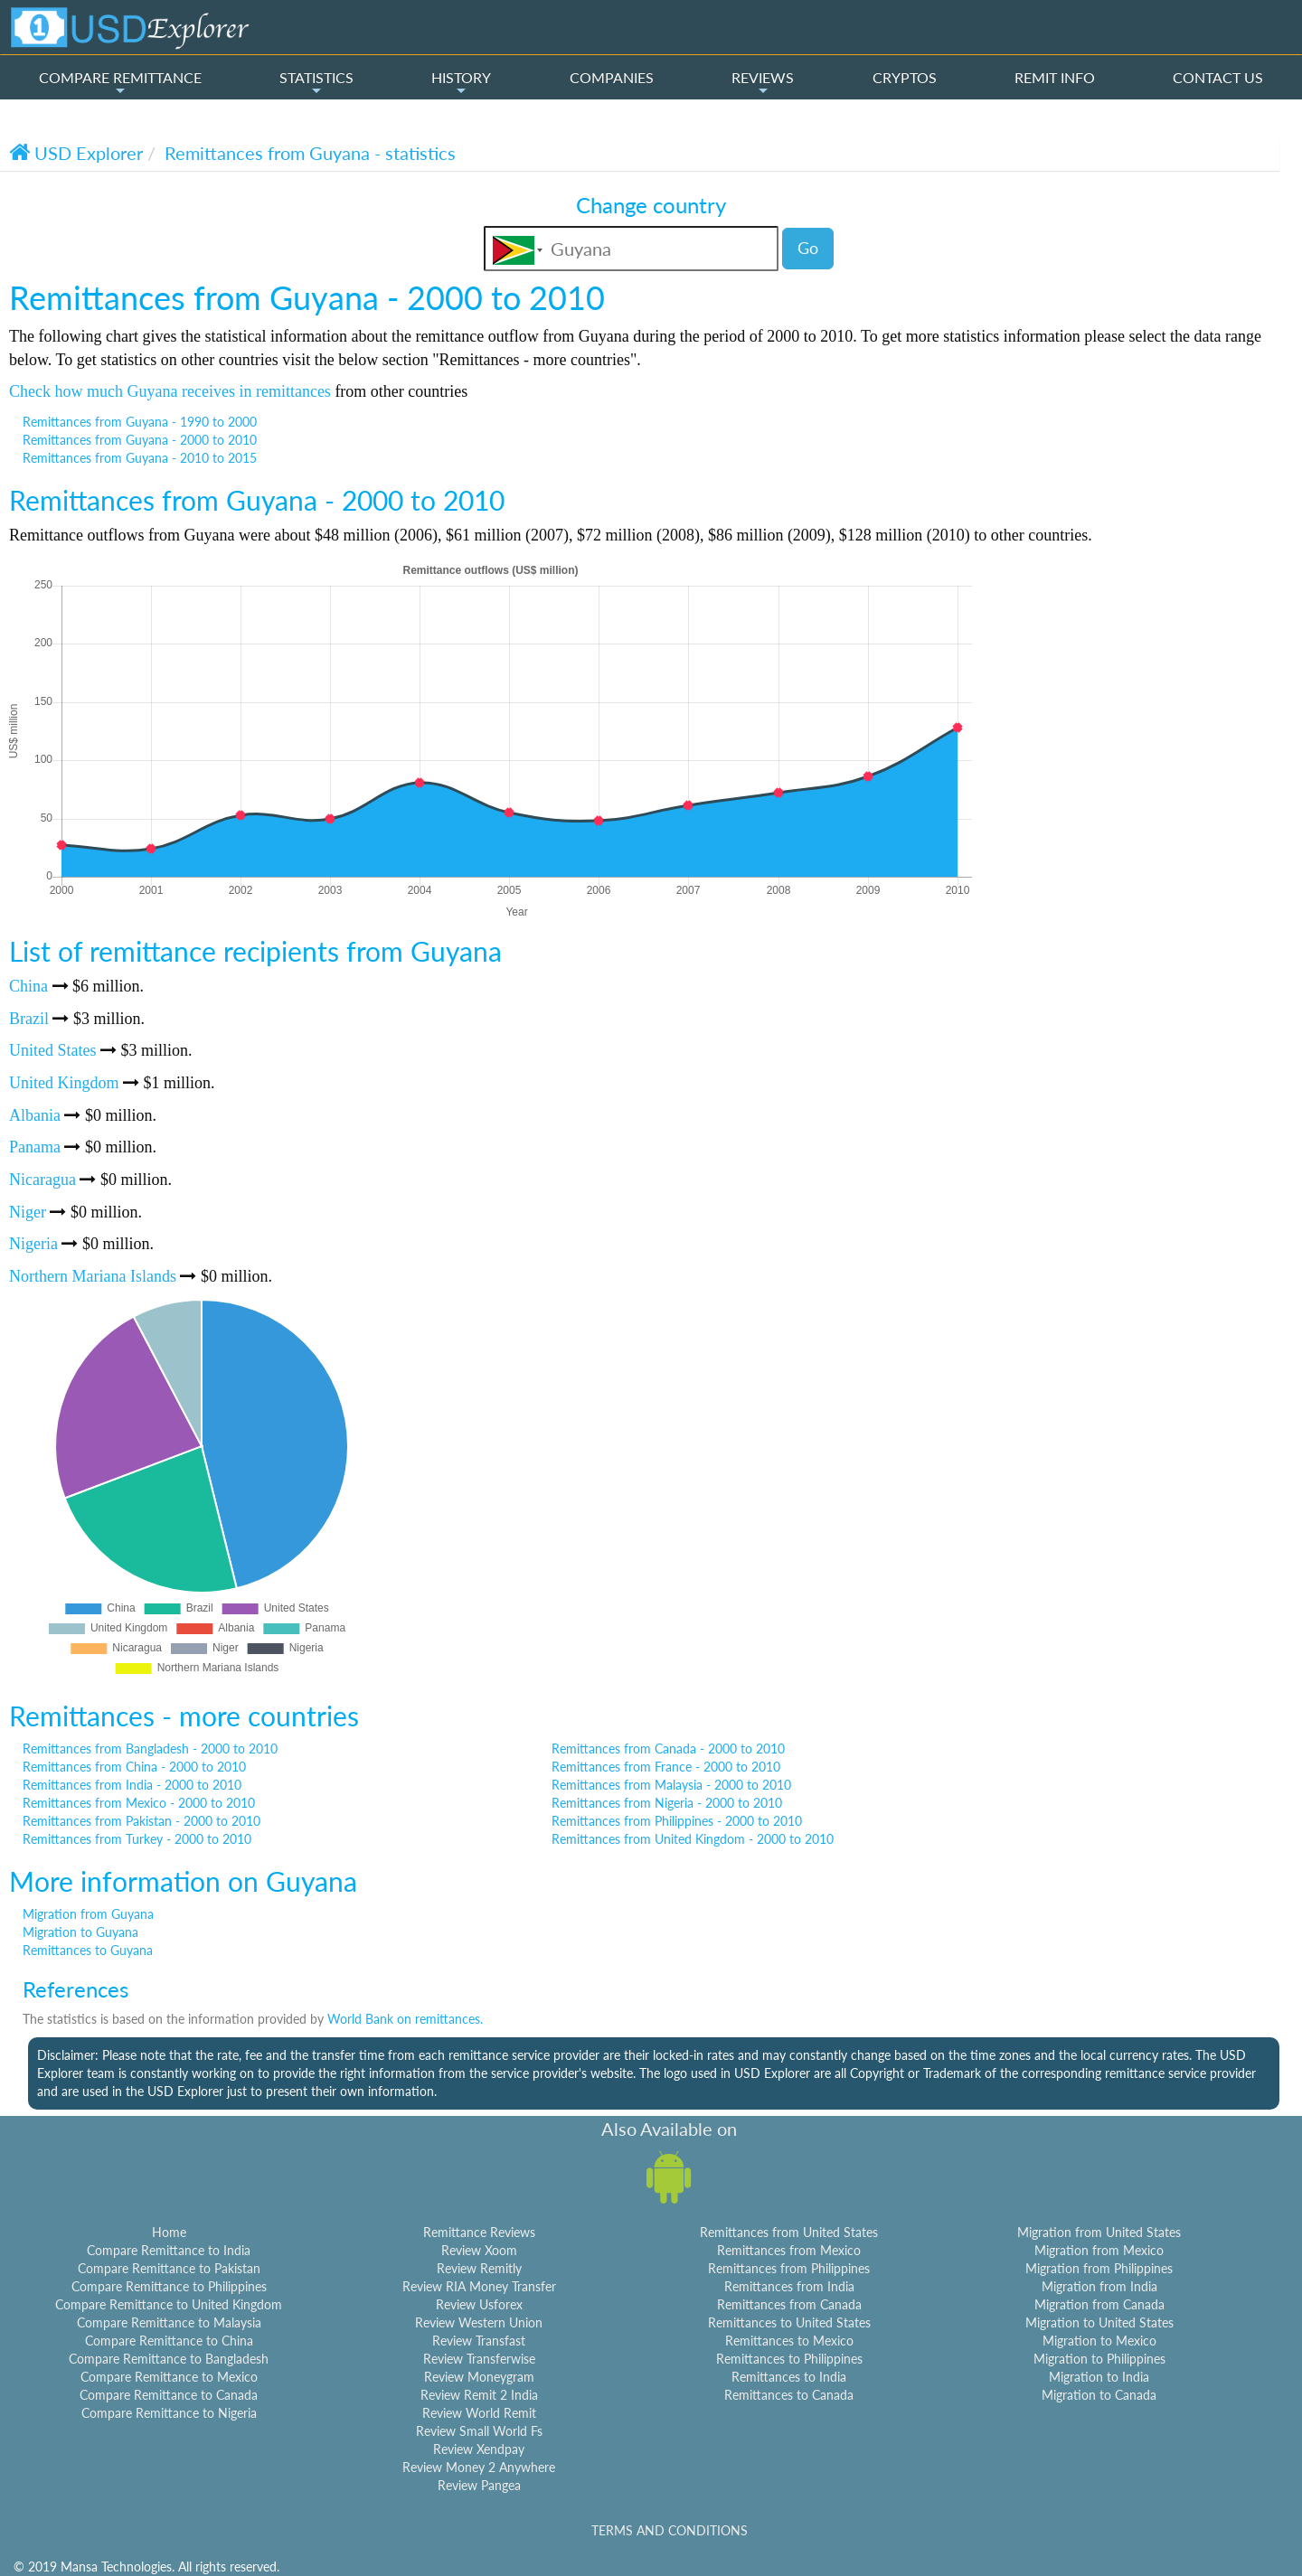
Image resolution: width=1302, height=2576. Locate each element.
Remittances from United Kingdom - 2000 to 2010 (693, 1839)
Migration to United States (1099, 2322)
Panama (35, 1147)
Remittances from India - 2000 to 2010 (132, 1784)
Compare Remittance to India (168, 2250)
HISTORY (461, 83)
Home (169, 2232)
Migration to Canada (1099, 2394)
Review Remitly (479, 2268)
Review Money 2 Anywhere (478, 2467)
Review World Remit (479, 2413)
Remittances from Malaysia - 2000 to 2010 (671, 1784)
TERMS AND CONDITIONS (669, 2530)
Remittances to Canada (789, 2394)
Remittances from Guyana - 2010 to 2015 (140, 457)
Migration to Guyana (80, 1932)
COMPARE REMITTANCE (120, 83)
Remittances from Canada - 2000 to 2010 (668, 1748)
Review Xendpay (478, 2449)
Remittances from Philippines (789, 2268)
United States (53, 1050)
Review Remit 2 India (479, 2394)
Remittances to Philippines (789, 2358)
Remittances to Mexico (789, 2340)
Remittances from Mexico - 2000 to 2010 (139, 1802)
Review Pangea (479, 2485)
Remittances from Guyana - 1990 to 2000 (140, 421)
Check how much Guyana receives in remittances (170, 391)
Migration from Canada (1099, 2304)
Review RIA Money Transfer (479, 2286)
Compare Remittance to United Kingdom (168, 2304)
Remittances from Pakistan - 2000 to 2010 (141, 1821)
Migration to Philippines (1099, 2358)
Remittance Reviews (479, 2232)
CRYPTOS (905, 77)
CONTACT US (1218, 77)
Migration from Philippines (1099, 2268)
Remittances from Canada (789, 2304)
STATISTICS (316, 83)
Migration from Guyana (88, 1914)
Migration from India (1099, 2286)
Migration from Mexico (1099, 2250)
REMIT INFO (1054, 77)
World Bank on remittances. (405, 2018)
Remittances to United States (789, 2322)
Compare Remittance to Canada (169, 2394)
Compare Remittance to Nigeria (169, 2413)
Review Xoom (479, 2250)
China (28, 986)
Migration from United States (1099, 2232)
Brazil (29, 1019)
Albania (35, 1115)
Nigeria (33, 1244)
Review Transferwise (479, 2358)
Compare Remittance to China (169, 2340)
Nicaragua (42, 1179)
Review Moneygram (479, 2376)
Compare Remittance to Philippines (169, 2286)
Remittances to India (788, 2376)
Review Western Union (478, 2322)
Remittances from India (789, 2286)
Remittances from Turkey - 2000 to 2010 (137, 1839)
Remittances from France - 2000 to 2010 (666, 1766)
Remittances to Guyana (88, 1950)
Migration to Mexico (1099, 2340)
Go (807, 248)
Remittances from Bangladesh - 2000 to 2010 (150, 1748)
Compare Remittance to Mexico (169, 2376)
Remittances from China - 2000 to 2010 (134, 1766)
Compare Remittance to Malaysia (169, 2322)
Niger (27, 1212)
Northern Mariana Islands (92, 1276)
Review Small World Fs (479, 2431)
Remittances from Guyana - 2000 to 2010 (140, 439)
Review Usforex (479, 2304)
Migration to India (1099, 2376)
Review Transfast (478, 2340)
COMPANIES (612, 77)
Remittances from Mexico (789, 2250)
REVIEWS (762, 83)
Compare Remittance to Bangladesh (169, 2358)
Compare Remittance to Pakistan (169, 2268)
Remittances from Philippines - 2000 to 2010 (677, 1821)
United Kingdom (64, 1083)
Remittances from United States (789, 2232)
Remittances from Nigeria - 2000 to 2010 (667, 1802)
